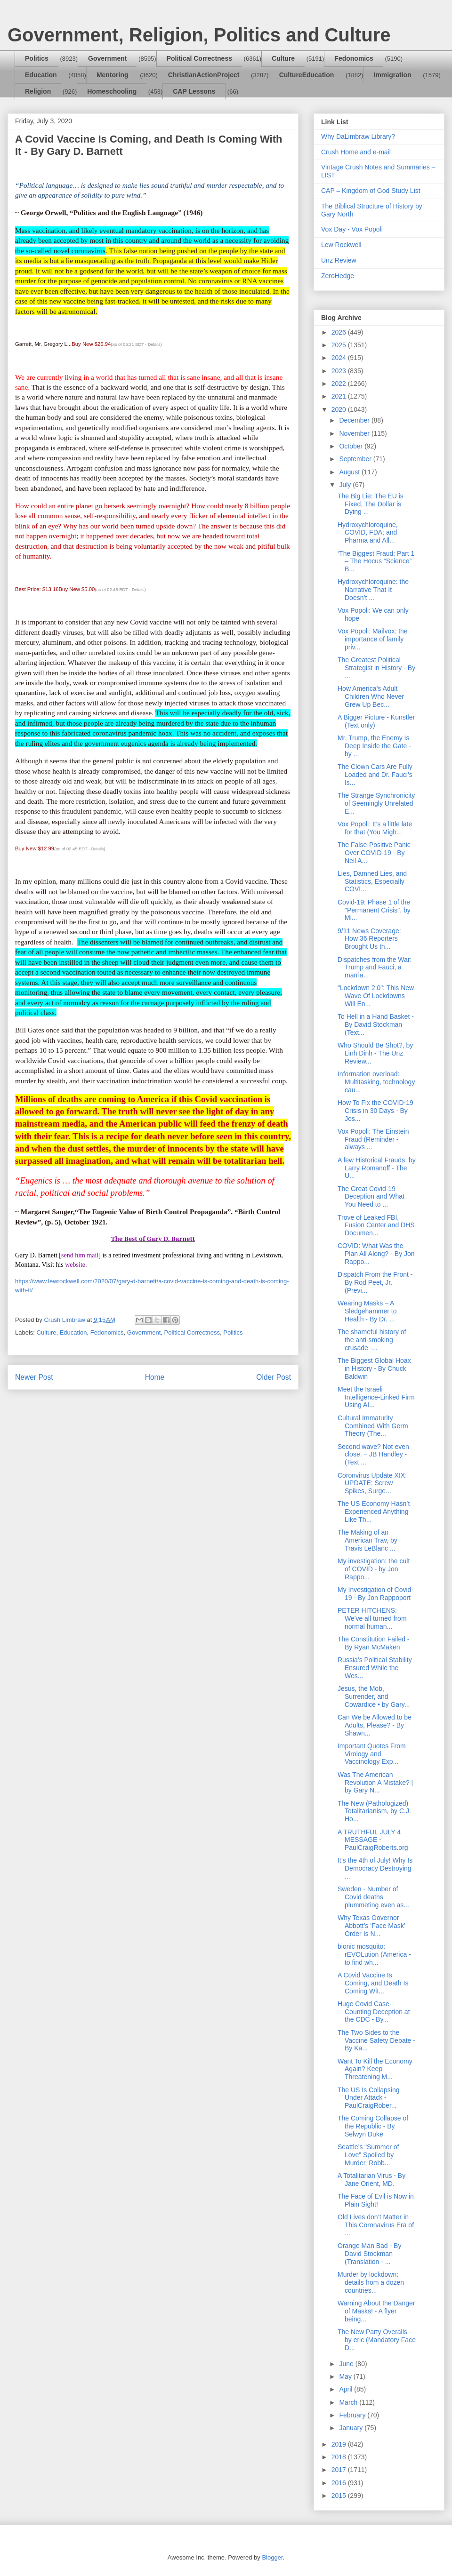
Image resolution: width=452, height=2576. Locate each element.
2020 (339, 409)
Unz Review (338, 260)
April (346, 2389)
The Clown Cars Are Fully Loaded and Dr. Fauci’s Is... (375, 774)
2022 (339, 383)
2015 (339, 2495)
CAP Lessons (194, 91)
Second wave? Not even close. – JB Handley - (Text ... (373, 1454)
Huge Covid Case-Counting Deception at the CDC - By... (374, 2012)
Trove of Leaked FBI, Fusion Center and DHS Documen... (376, 1225)
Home (155, 1377)
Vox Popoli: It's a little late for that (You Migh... (375, 828)
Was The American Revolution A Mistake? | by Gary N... (375, 1782)
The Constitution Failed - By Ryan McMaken (374, 1643)
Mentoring (113, 75)
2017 (339, 2469)
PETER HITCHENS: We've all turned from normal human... (372, 1618)
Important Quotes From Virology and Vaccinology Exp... (372, 1754)
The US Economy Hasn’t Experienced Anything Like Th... (374, 1511)
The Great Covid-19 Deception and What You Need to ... (371, 1196)
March (349, 2402)
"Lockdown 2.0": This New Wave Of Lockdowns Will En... (376, 996)
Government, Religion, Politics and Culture (199, 34)
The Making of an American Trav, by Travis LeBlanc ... (367, 1540)
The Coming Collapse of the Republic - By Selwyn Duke (373, 2126)
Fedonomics (353, 58)
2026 (339, 332)
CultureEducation (306, 75)
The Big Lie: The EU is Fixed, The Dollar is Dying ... (371, 504)
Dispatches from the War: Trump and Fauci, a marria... (375, 967)
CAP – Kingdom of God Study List (370, 190)
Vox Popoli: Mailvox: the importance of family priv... (373, 639)
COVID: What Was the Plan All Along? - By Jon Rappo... (376, 1253)
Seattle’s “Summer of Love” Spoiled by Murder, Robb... (368, 2155)
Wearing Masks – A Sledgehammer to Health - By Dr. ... (367, 1311)
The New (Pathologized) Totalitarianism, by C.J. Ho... (374, 1811)
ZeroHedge (337, 276)
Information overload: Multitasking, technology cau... (376, 1082)
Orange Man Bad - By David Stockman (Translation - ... (369, 2253)
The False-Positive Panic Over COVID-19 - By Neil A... (374, 852)
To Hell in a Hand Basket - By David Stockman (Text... (376, 1024)
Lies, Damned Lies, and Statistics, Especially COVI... (372, 881)
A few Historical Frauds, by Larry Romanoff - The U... (377, 1168)
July (346, 484)
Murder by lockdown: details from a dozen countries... (371, 2282)
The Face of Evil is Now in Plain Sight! (376, 2200)
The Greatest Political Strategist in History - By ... (376, 668)
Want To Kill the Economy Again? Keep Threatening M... (375, 2069)
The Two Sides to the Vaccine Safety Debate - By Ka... (376, 2040)
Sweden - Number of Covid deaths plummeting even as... (373, 1897)
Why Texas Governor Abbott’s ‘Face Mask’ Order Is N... (371, 1925)
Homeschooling (112, 91)
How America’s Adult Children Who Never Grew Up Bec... (371, 696)
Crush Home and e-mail (356, 152)
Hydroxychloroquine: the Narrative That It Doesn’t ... (373, 589)
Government (107, 58)
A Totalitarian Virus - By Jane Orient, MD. (371, 2179)
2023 (339, 371)
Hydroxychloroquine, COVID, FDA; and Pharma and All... (368, 532)
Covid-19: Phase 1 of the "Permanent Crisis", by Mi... (374, 910)
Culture (283, 58)
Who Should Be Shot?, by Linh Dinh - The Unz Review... (375, 1053)
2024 (339, 357)
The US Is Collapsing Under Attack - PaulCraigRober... (369, 2098)
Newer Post (34, 1377)
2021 (339, 396)
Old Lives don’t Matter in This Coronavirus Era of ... (376, 2225)
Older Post (273, 1377)
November (355, 433)
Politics (36, 58)
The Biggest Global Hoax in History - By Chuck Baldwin (374, 1368)
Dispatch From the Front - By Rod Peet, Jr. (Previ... (375, 1282)
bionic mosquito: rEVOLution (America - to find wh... (374, 1954)
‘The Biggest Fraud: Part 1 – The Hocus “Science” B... (376, 561)
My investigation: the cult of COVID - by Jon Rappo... (374, 1569)
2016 (339, 2483)
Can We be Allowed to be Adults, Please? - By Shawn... (375, 1725)
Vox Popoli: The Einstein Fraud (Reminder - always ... (373, 1139)
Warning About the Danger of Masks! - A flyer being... (376, 2311)
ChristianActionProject (204, 75)
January (351, 2428)
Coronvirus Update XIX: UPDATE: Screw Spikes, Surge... (372, 1483)
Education (41, 75)
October (351, 446)
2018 (339, 2457)
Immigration (393, 75)
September (356, 459)
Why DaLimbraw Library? (358, 136)
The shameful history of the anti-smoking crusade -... (372, 1340)
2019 (339, 2444)
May (346, 2376)
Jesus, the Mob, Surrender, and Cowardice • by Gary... (374, 1696)
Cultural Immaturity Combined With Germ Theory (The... (373, 1426)
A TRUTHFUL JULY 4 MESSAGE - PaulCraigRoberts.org (373, 1840)
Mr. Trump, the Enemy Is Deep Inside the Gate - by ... (374, 746)
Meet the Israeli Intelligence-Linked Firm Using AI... (376, 1397)
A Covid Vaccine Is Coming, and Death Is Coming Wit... (373, 1983)
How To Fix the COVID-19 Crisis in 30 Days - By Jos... (375, 1110)
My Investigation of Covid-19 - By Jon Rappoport (375, 1593)
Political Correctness (199, 58)
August (350, 472)
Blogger (272, 2557)
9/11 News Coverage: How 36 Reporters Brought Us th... (369, 939)
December (355, 420)
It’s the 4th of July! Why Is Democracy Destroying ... (375, 1868)
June (347, 2364)
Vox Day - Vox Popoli (352, 229)
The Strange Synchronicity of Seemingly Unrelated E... (376, 803)
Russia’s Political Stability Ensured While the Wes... (375, 1668)
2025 (339, 345)
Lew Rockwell (341, 244)
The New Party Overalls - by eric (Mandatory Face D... (377, 2340)
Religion (38, 91)
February (353, 2415)
